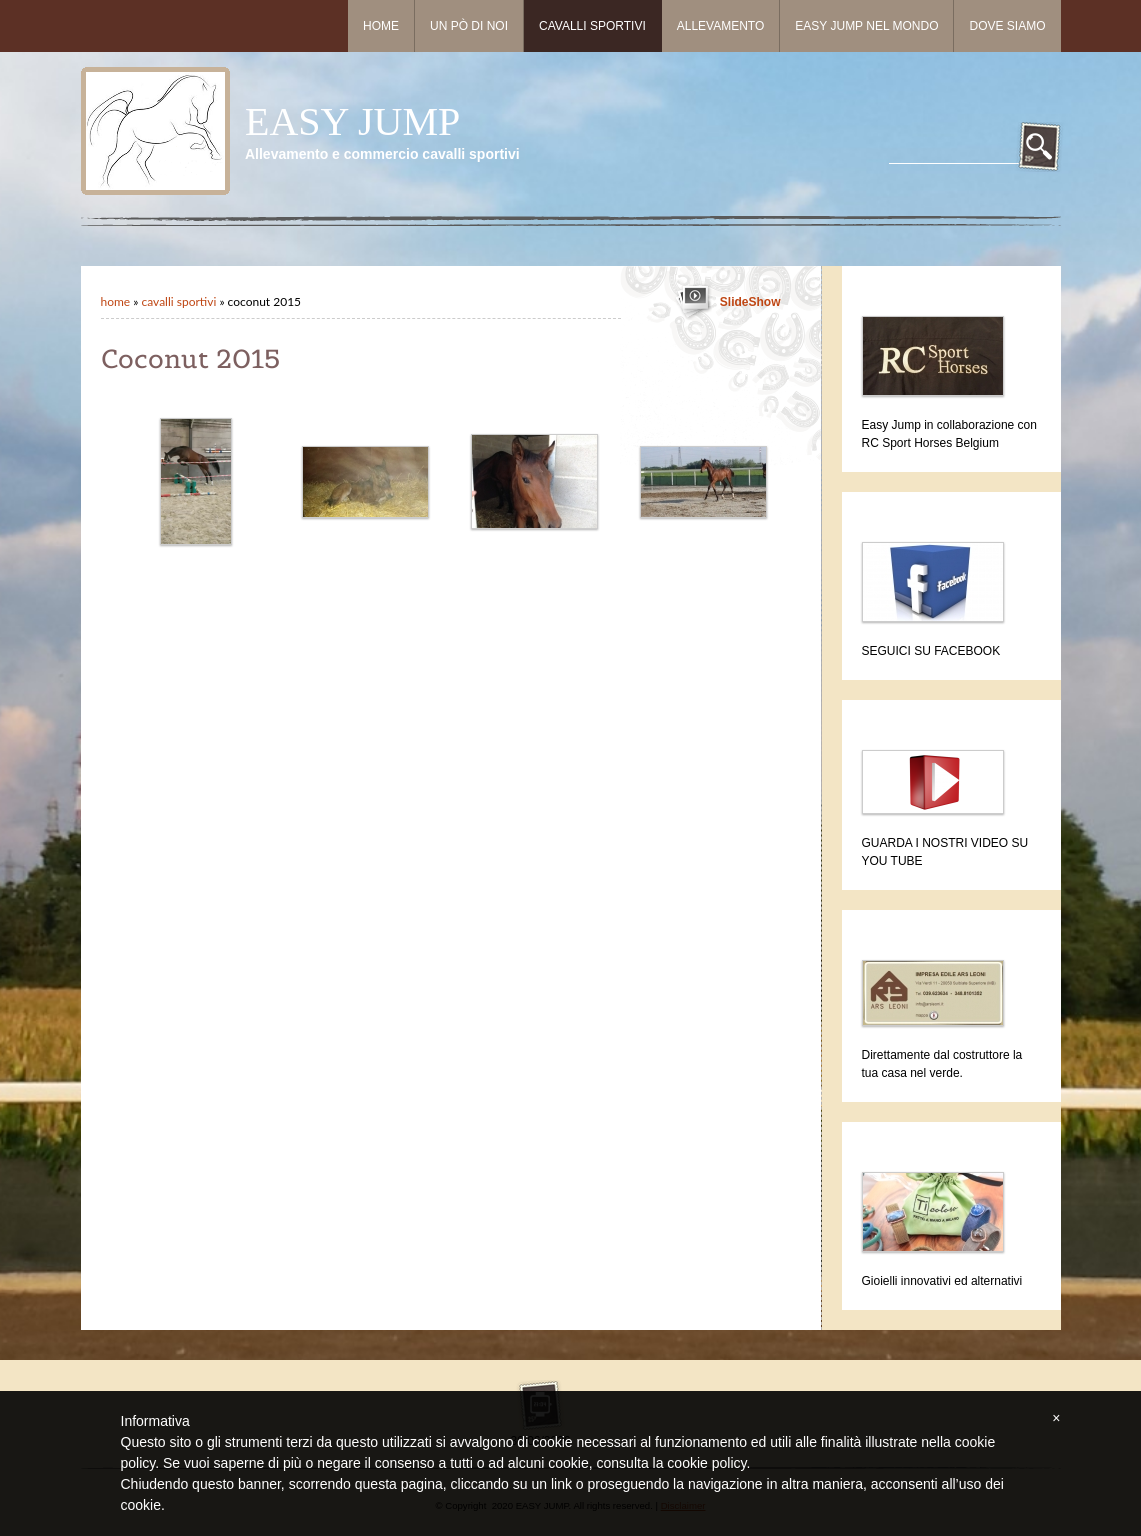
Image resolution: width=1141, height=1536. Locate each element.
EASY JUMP (352, 121)
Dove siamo (1007, 26)
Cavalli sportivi (592, 26)
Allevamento (721, 26)
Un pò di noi (469, 26)
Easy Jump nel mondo (866, 26)
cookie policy (706, 1463)
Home (381, 26)
